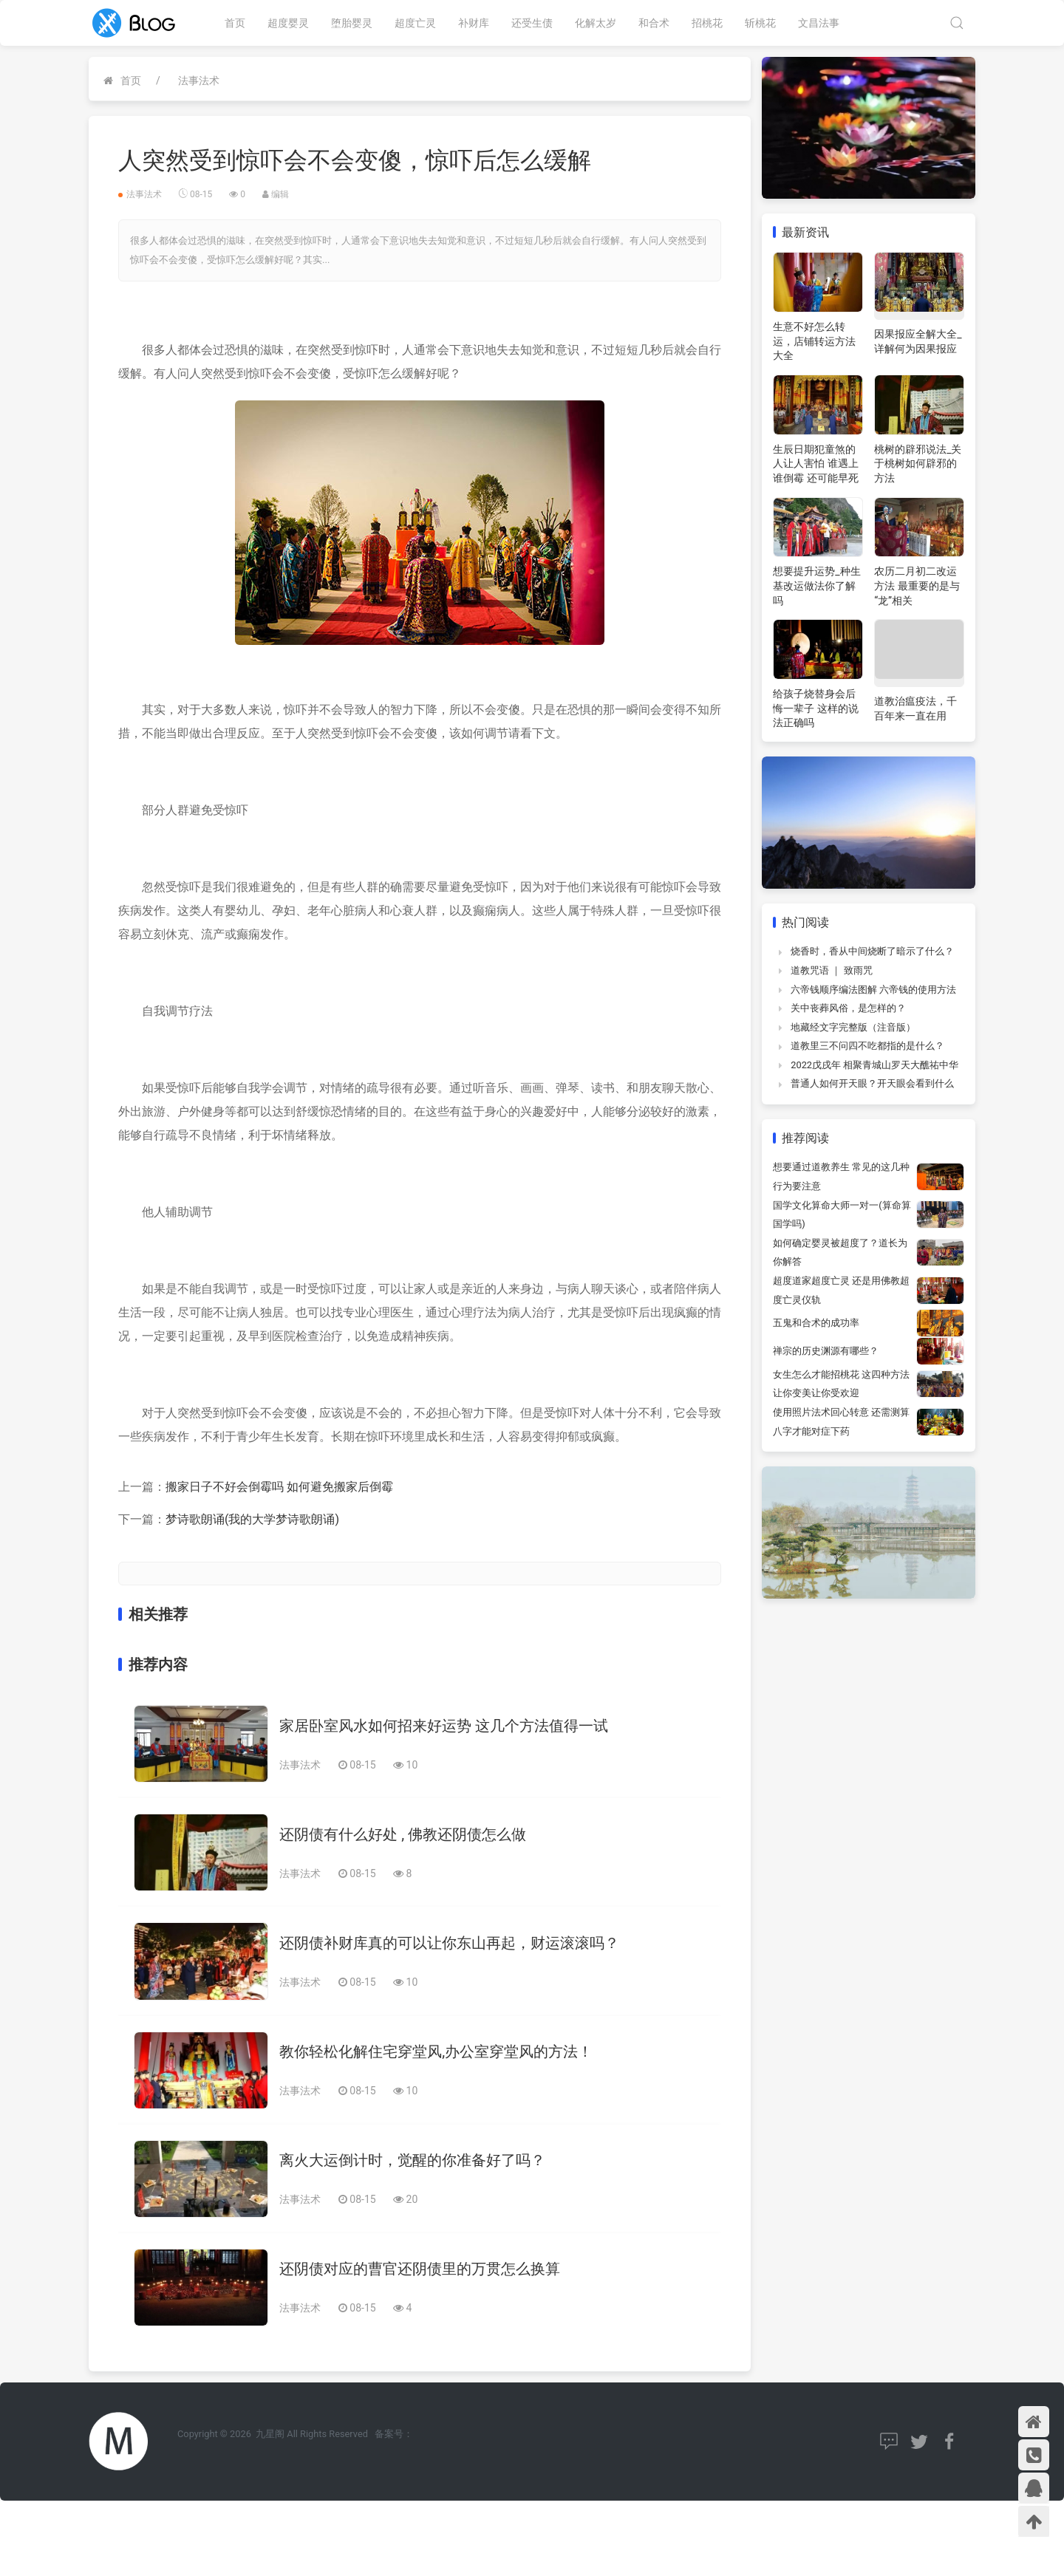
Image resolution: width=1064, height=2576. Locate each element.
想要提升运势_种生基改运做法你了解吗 (816, 585)
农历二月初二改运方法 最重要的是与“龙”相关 (916, 585)
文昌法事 (818, 23)
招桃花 (707, 23)
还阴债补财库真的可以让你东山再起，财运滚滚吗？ (449, 1943)
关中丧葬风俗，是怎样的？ (848, 1008)
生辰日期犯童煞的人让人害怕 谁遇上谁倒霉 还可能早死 (815, 463)
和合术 (653, 23)
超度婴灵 (288, 23)
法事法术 (198, 80)
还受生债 (532, 23)
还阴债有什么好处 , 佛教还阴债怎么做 (402, 1834)
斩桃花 (760, 23)
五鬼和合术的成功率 (816, 1322)
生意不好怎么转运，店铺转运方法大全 (814, 341)
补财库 (473, 23)
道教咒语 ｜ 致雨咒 (831, 970)
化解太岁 (595, 23)
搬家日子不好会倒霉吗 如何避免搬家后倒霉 (279, 1487)
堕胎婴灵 (351, 23)
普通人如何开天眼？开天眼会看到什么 (872, 1083)
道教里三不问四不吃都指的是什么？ (867, 1045)
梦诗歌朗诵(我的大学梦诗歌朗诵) (252, 1519)
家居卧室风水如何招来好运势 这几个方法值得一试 (443, 1726)
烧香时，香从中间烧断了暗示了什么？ (872, 951)
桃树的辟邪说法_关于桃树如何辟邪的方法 (917, 463)
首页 (235, 23)
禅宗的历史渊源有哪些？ (826, 1350)
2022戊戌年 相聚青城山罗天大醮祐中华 (874, 1064)
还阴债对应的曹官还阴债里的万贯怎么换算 (419, 2269)
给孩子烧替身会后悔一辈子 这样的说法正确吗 (815, 708)
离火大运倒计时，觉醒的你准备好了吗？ (412, 2160)
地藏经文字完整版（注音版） (853, 1027)
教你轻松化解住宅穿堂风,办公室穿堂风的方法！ (436, 2051)
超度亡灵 (415, 23)
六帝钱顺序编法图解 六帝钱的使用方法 (873, 989)
